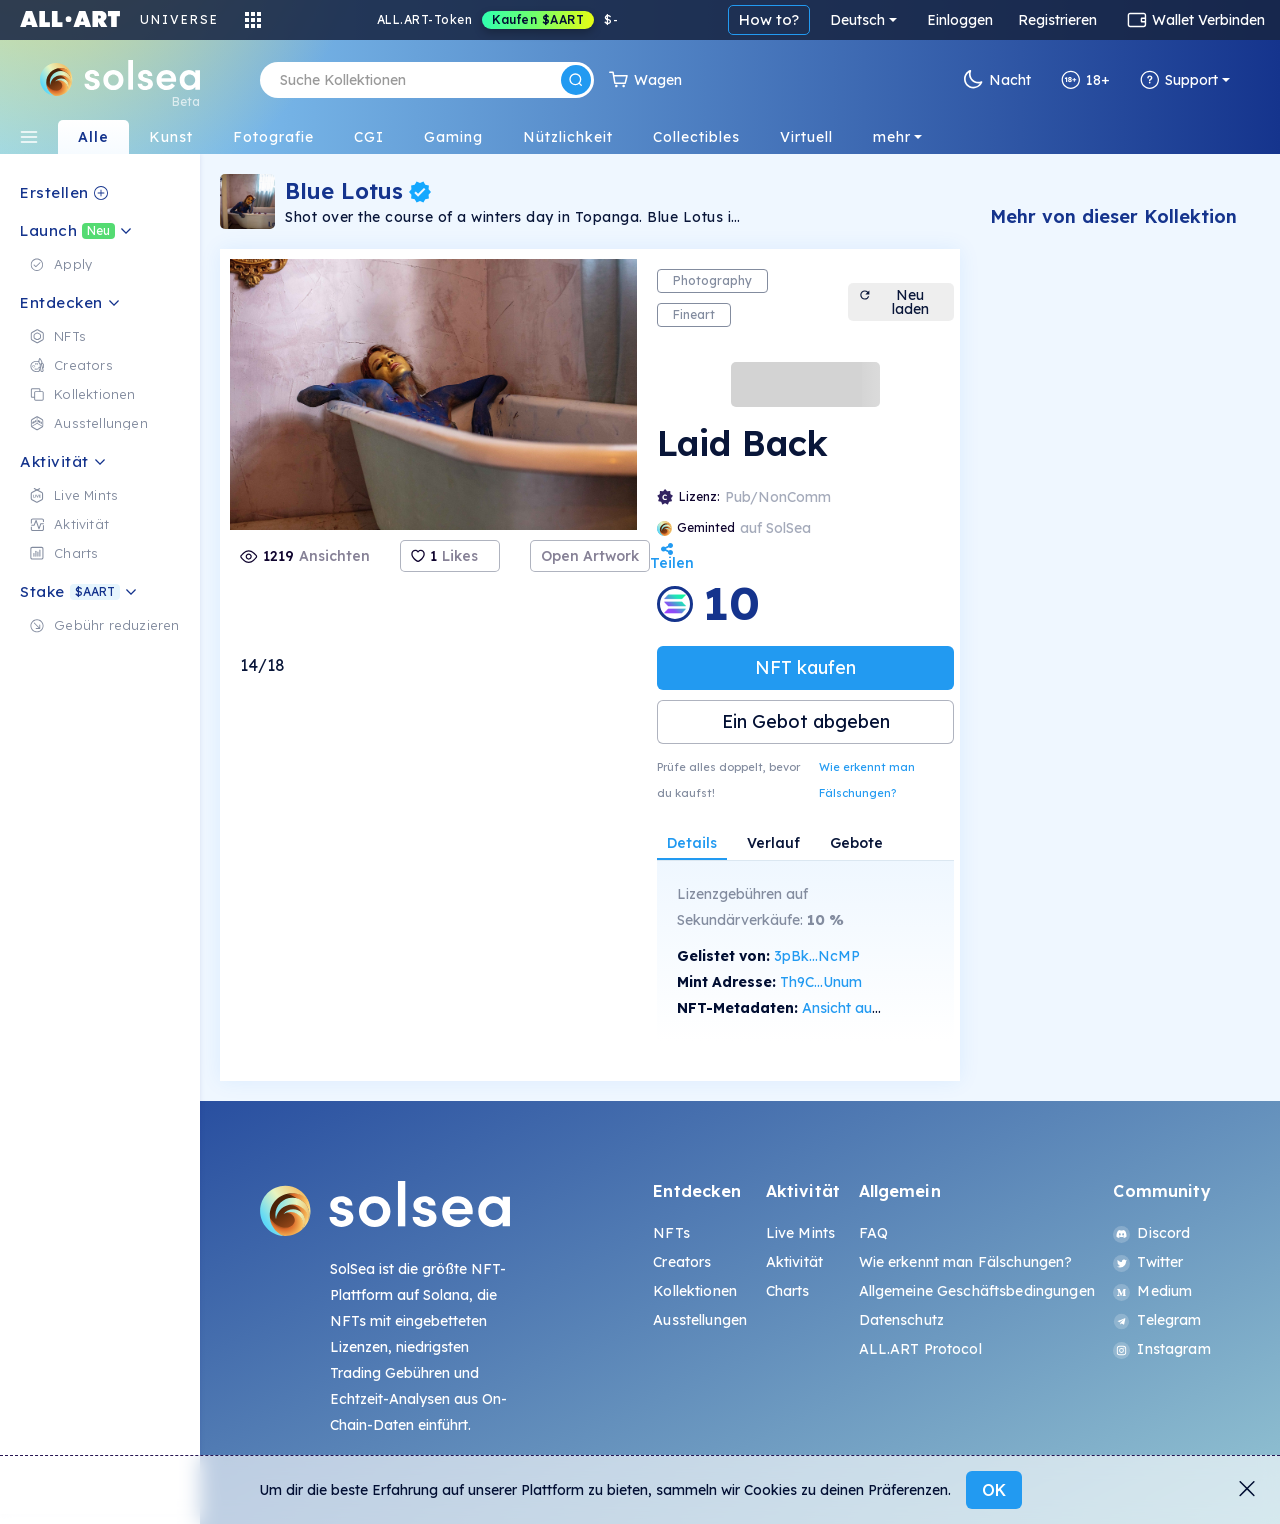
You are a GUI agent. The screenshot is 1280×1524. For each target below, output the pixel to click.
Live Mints (800, 1233)
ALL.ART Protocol (920, 1349)
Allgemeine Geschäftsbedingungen (977, 1291)
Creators (682, 1262)
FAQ (873, 1233)
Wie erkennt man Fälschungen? (867, 780)
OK (994, 1490)
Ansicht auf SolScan (868, 1008)
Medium (1152, 1291)
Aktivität (794, 1262)
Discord (1151, 1233)
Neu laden (893, 302)
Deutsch (857, 20)
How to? (769, 19)
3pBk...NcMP (817, 956)
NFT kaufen (805, 667)
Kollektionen (695, 1291)
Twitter (1148, 1262)
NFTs (671, 1233)
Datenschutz (902, 1320)
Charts (788, 1291)
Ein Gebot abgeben (806, 721)
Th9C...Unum (821, 982)
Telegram (1157, 1320)
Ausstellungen (700, 1320)
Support (1179, 80)
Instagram (1161, 1349)
